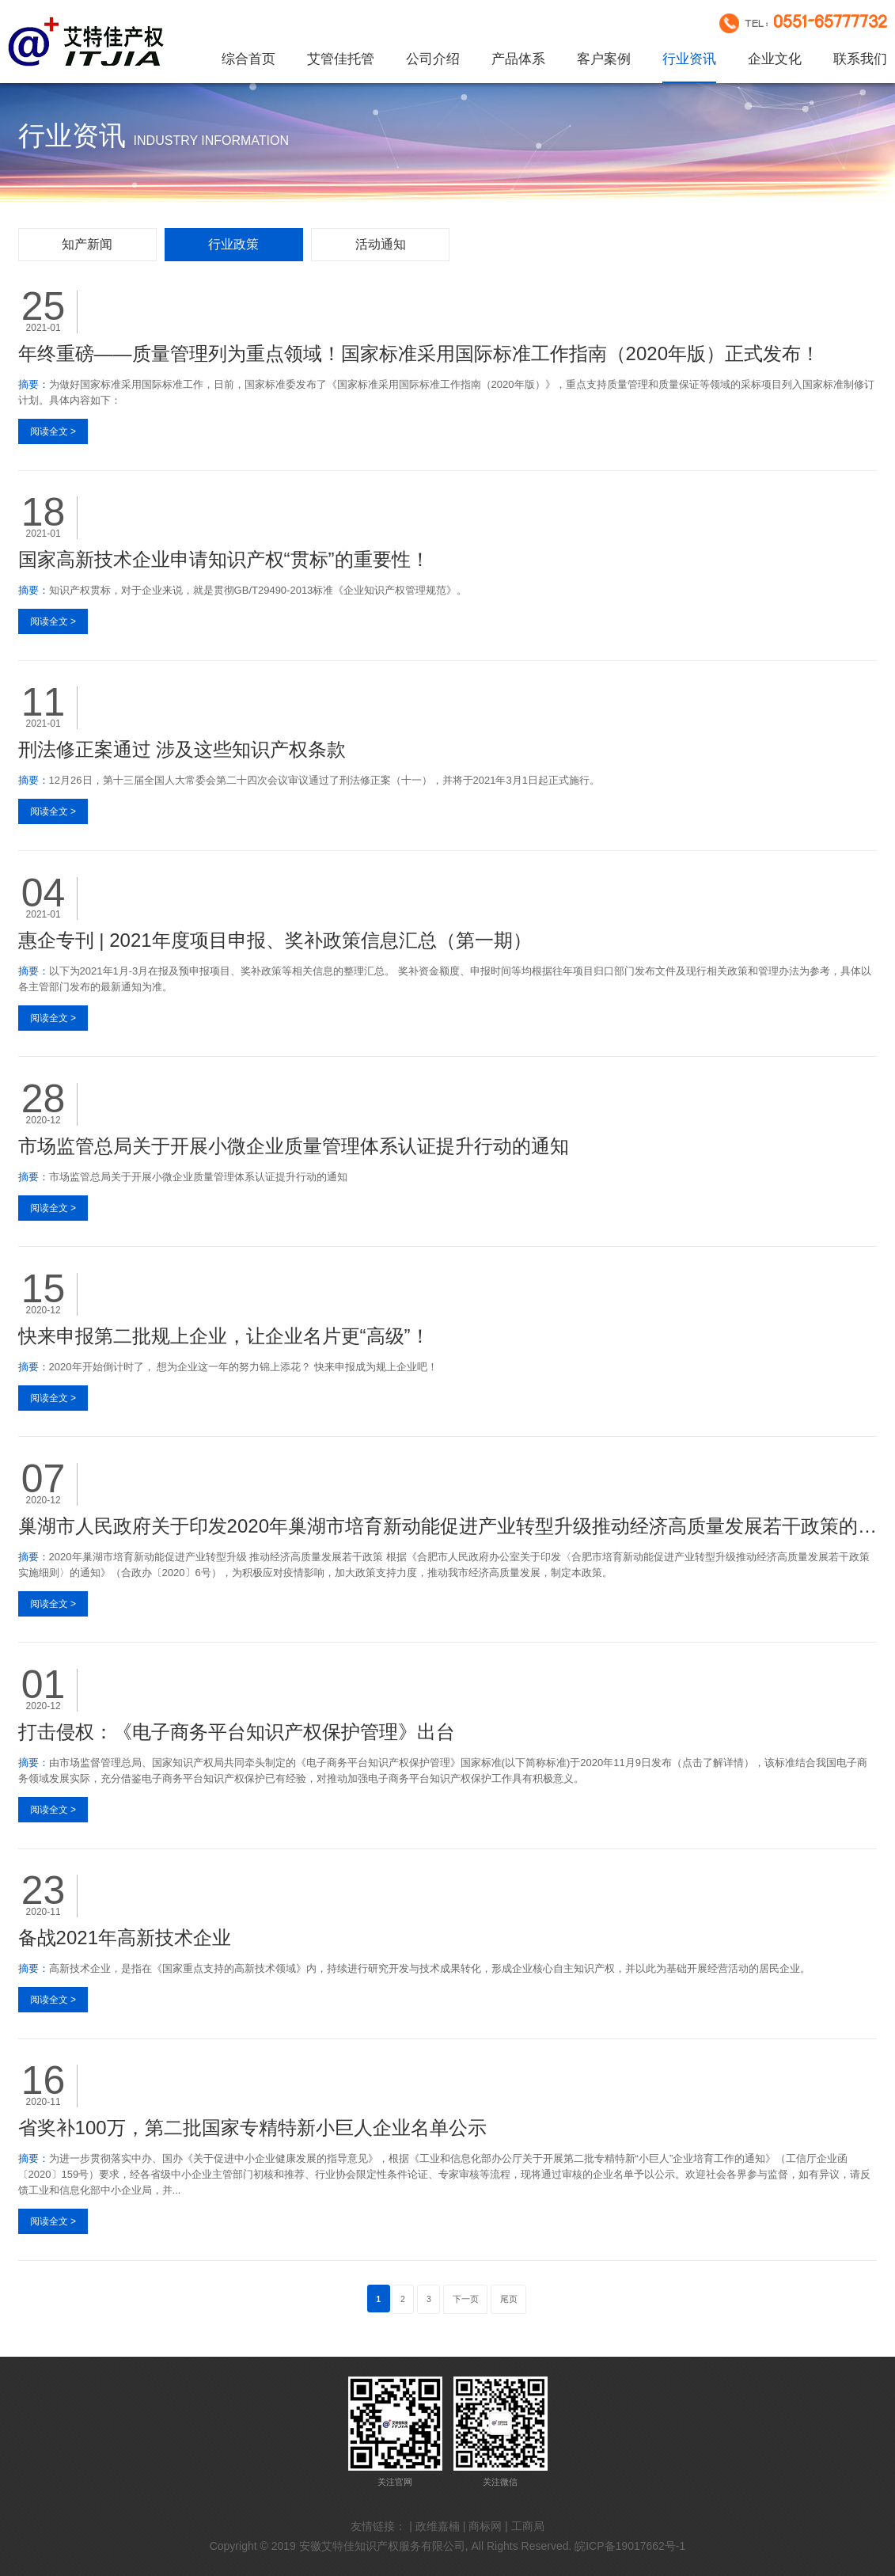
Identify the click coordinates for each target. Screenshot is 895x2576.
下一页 (466, 2299)
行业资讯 (689, 58)
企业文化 (775, 58)
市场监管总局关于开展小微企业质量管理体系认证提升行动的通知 (293, 1146)
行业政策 (233, 244)
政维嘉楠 (437, 2526)
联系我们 (860, 58)
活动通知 (380, 244)
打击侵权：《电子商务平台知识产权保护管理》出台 (236, 1731)
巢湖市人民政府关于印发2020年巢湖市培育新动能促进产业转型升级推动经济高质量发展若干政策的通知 (448, 1526)
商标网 (485, 2526)
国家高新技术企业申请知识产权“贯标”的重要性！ (224, 559)
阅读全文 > (53, 431)
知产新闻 (87, 244)
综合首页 (248, 58)
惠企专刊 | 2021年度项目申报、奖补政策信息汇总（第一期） (275, 940)
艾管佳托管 (340, 58)
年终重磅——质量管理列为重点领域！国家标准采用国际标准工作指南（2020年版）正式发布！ (419, 353)
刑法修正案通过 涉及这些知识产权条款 (182, 749)
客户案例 (604, 58)
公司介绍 (433, 58)
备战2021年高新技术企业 (124, 1937)
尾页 (509, 2299)
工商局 (527, 2526)
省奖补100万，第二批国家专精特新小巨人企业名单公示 (252, 2127)
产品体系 (518, 58)
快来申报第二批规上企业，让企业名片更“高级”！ (224, 1336)
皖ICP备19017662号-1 (630, 2546)
